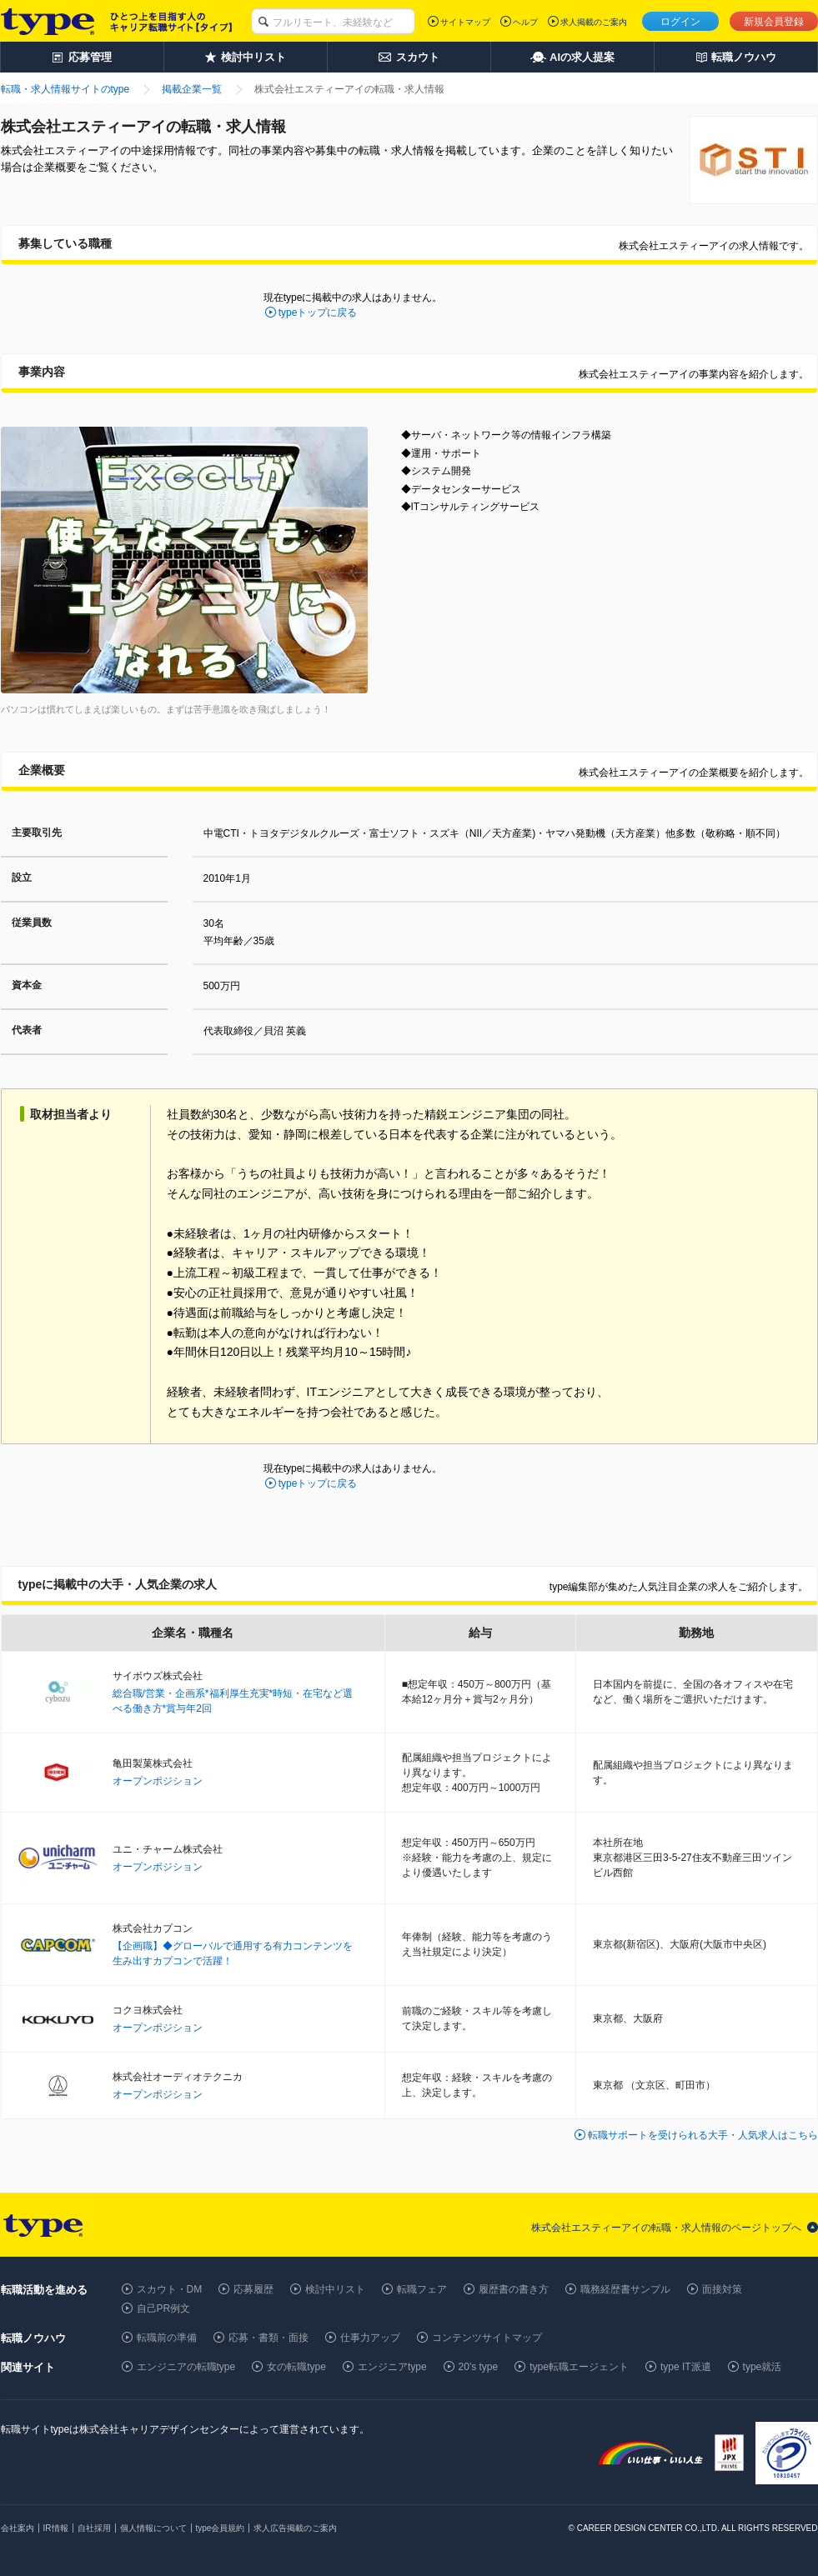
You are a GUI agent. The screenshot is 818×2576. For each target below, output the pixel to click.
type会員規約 (220, 2528)
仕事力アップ (370, 2337)
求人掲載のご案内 (593, 22)
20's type (479, 2367)
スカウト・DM (170, 2289)
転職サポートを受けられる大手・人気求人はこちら (703, 2135)
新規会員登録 (774, 22)
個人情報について (153, 2528)
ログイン (680, 22)
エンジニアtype (392, 2367)
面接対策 (722, 2289)
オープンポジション (158, 1781)
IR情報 (55, 2528)
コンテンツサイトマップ (487, 2337)
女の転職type (296, 2367)
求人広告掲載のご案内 (295, 2528)
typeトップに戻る (318, 312)
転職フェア (422, 2289)
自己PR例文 (164, 2308)
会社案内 (17, 2528)
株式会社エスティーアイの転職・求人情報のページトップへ (666, 2227)
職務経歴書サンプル (625, 2289)
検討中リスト (335, 2289)
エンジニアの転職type (186, 2367)
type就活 (762, 2367)
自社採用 (94, 2528)
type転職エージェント (579, 2367)
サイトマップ (465, 22)
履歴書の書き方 (514, 2289)
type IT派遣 (685, 2367)
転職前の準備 (167, 2337)
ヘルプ (525, 22)
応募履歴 (253, 2289)
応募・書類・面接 (268, 2337)
